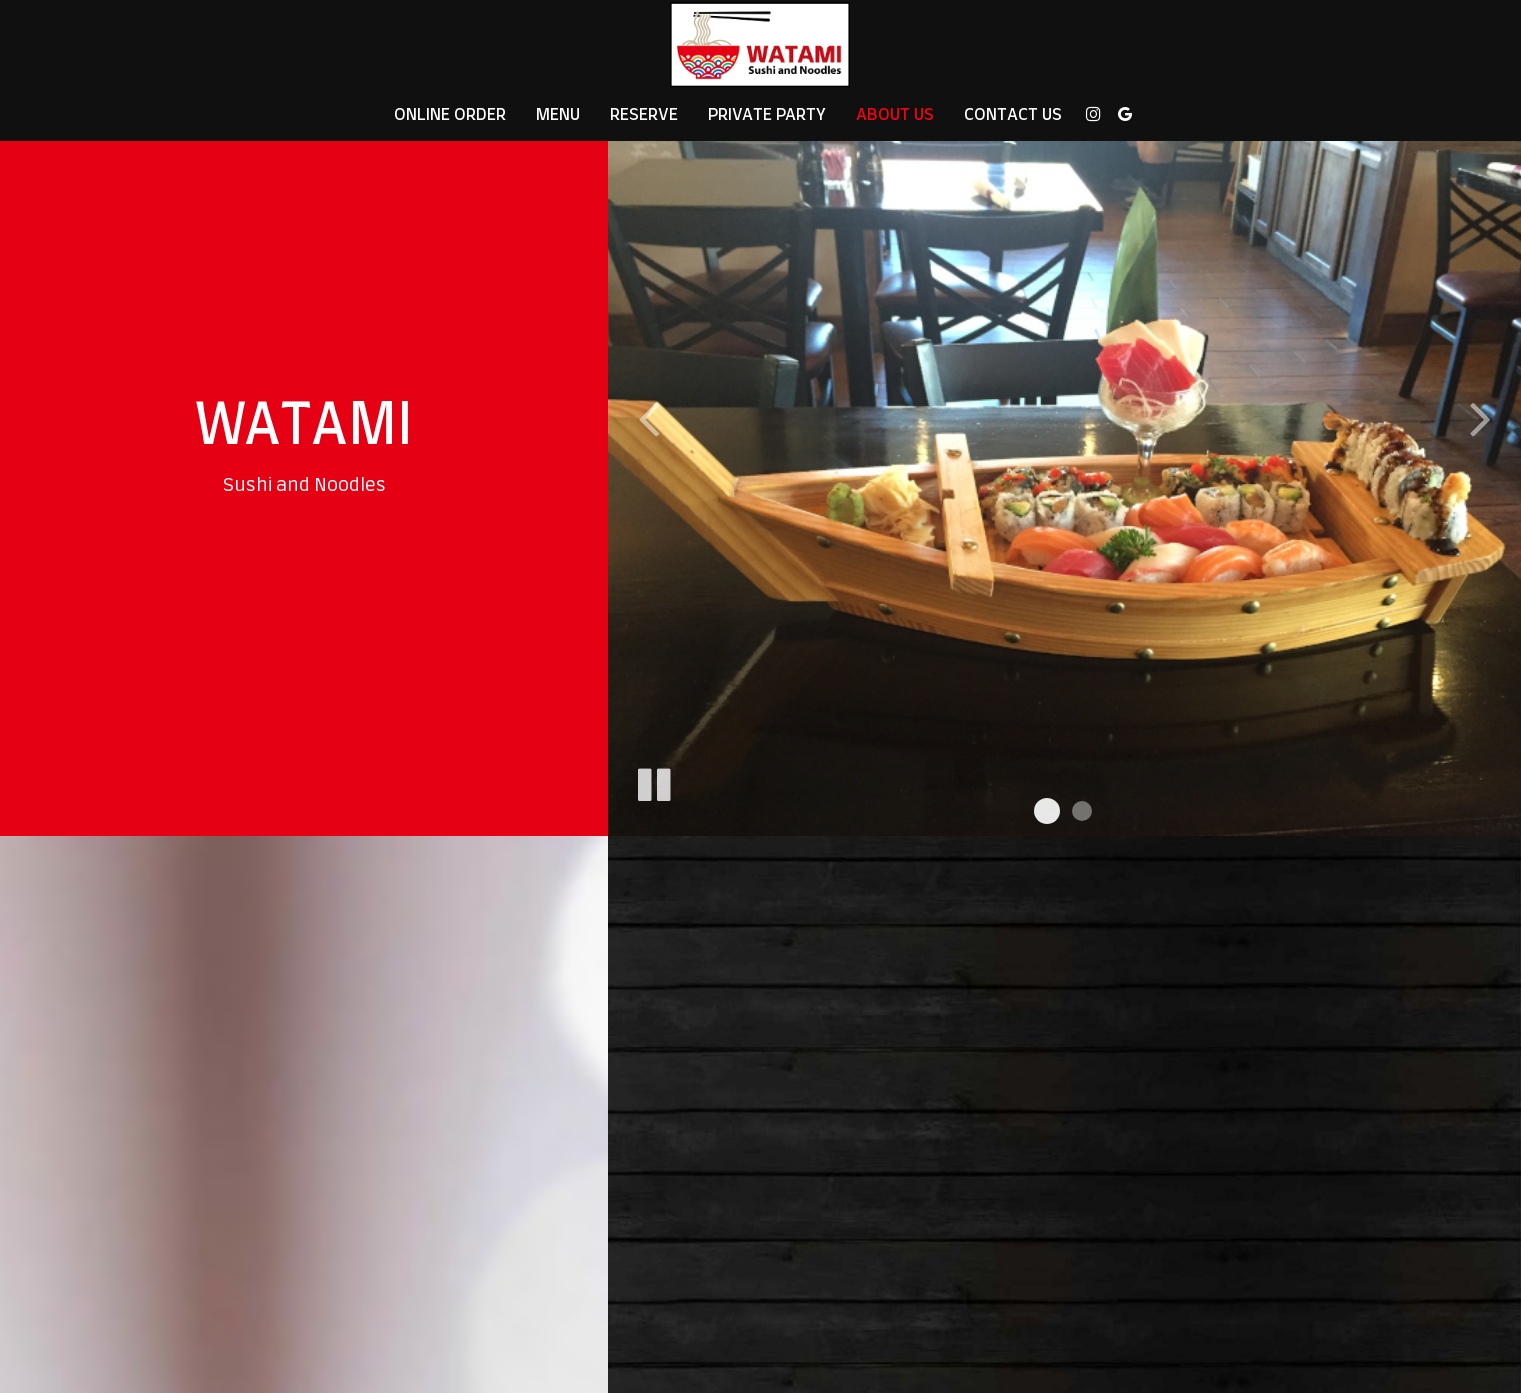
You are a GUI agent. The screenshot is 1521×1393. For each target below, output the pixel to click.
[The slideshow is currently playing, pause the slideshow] (653, 781)
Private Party (767, 115)
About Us (895, 115)
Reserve (644, 115)
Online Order (450, 115)
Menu (558, 115)
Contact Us (1013, 115)
